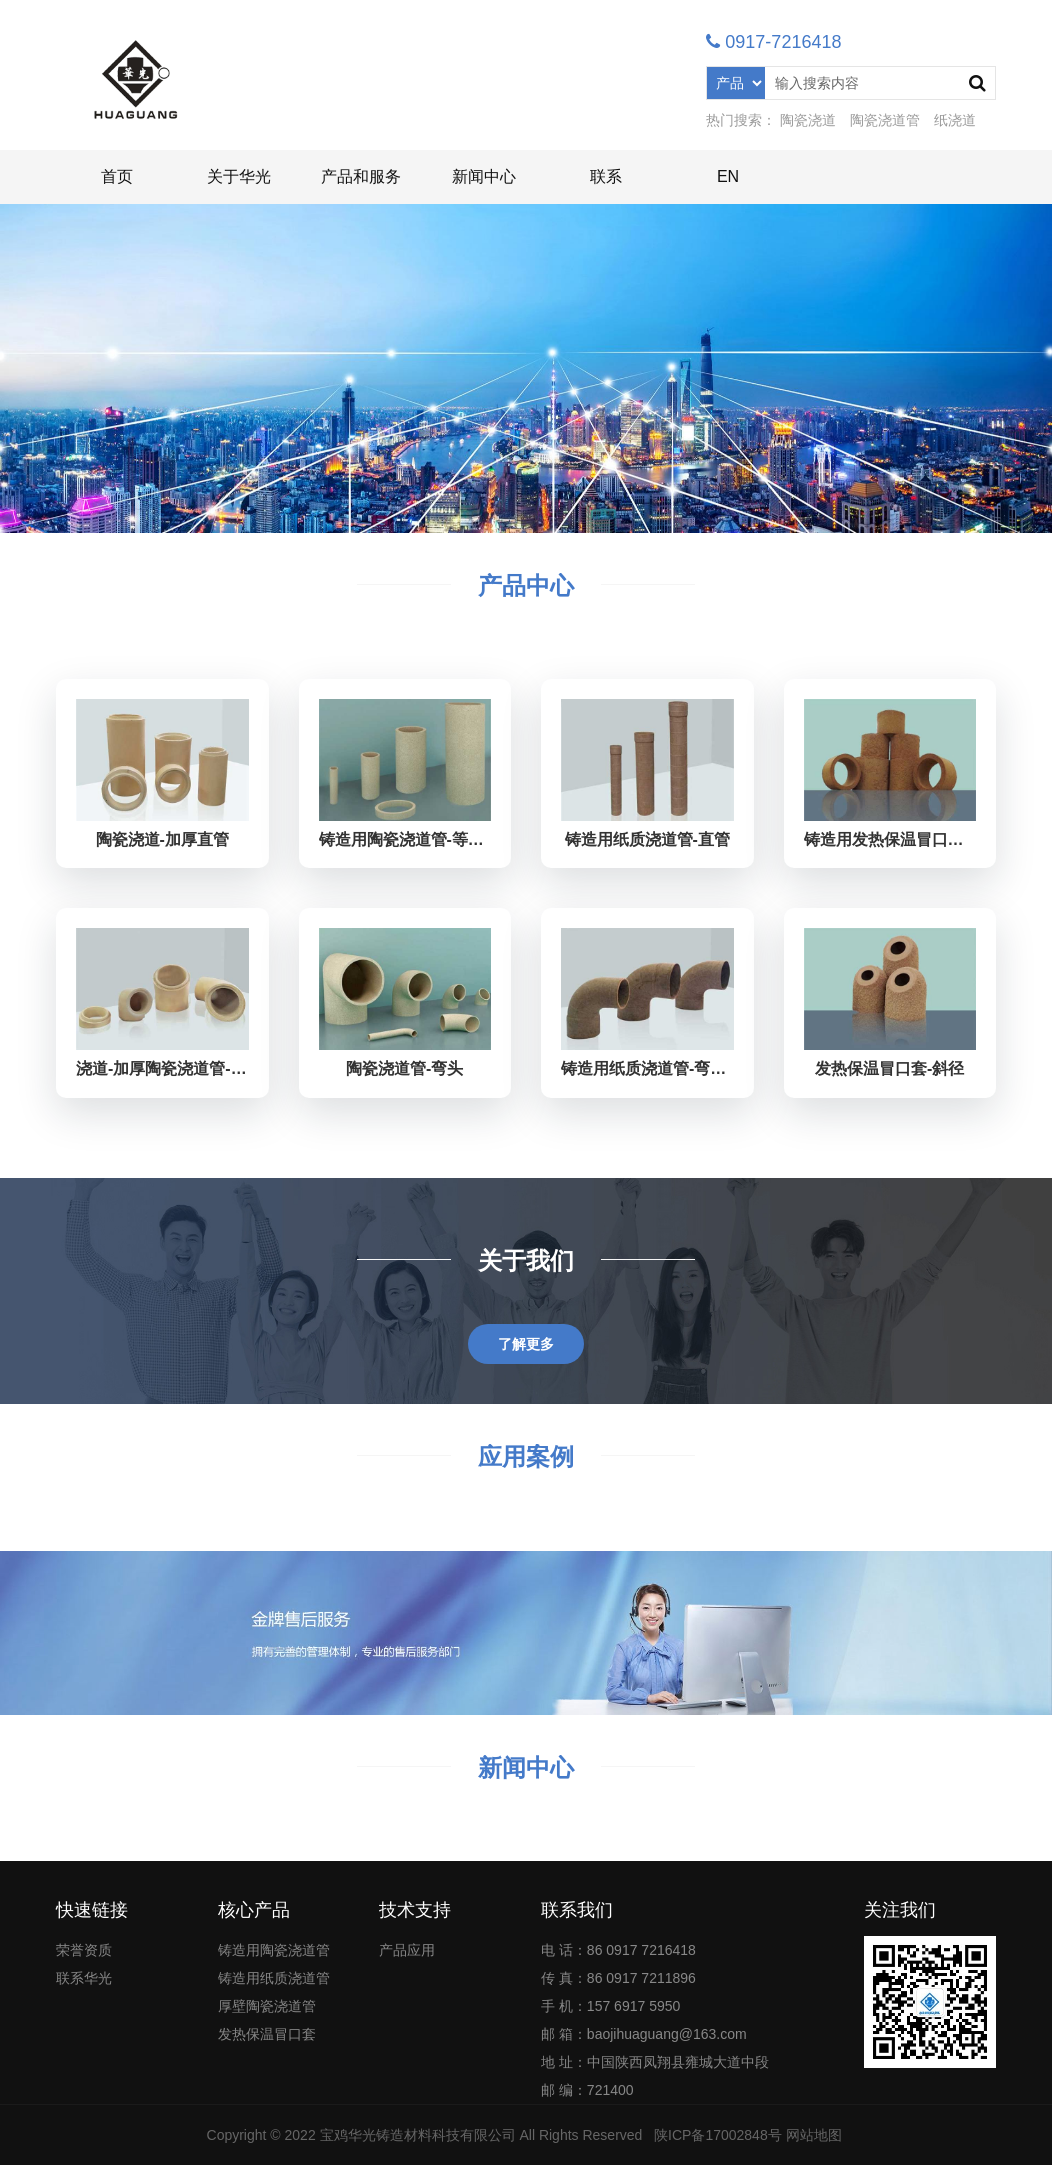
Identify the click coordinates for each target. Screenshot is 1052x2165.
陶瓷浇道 (808, 120)
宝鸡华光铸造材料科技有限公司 (418, 2135)
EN (728, 176)
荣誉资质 (84, 1950)
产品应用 (407, 1950)
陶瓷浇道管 (885, 120)
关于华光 (239, 176)
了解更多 (526, 1344)
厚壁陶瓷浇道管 (267, 2006)
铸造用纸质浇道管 (274, 1978)
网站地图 (814, 2135)
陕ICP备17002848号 (718, 2135)
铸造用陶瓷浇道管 (274, 1950)
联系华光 (84, 1978)
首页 (117, 176)
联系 (606, 176)
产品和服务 (361, 176)
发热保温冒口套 (267, 2034)
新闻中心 (484, 176)
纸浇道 (955, 120)
